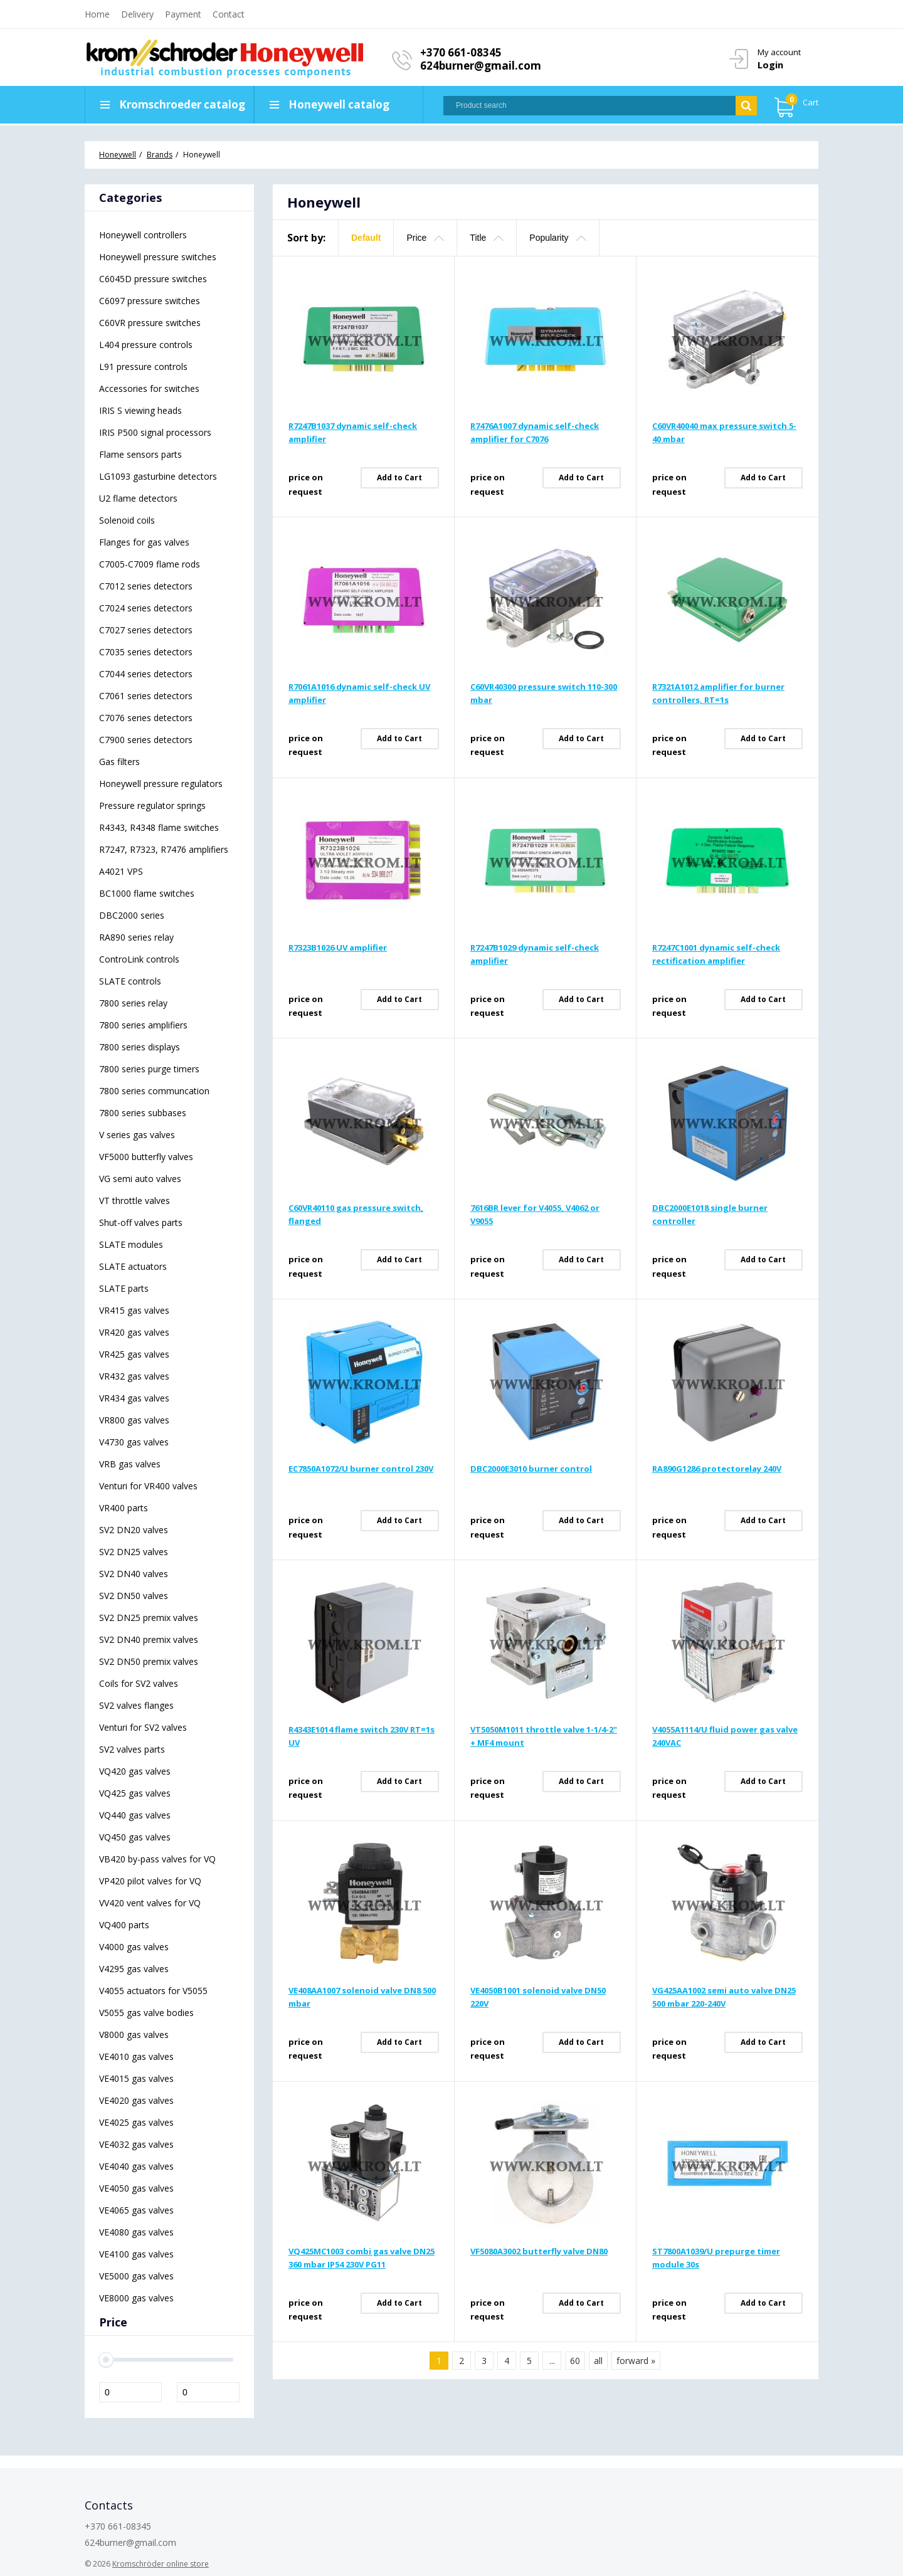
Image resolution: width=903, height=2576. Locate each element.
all (598, 2361)
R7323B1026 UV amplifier (337, 947)
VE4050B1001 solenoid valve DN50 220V (538, 1997)
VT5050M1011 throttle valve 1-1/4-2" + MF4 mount (543, 1736)
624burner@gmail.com (480, 65)
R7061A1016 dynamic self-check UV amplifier (359, 693)
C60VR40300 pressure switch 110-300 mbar (543, 693)
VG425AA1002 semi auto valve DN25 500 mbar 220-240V (724, 1997)
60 (575, 2361)
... (552, 2361)
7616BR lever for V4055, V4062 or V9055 (534, 1214)
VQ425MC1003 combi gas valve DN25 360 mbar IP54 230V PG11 (361, 2258)
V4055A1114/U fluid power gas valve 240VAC (725, 1736)
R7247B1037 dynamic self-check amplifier (352, 432)
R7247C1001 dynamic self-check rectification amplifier (716, 954)
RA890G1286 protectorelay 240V (716, 1468)
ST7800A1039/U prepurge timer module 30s (716, 2258)
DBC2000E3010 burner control (531, 1468)
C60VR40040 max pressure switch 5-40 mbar (724, 432)
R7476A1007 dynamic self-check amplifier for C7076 (534, 432)
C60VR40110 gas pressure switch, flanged (355, 1214)
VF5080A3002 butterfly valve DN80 (539, 2251)
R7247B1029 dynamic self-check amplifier (534, 954)
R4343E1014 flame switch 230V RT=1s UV (361, 1736)
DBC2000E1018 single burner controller (710, 1214)
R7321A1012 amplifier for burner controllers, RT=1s (718, 693)
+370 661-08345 (461, 52)
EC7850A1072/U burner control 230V (360, 1468)
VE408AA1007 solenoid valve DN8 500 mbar (362, 1997)
